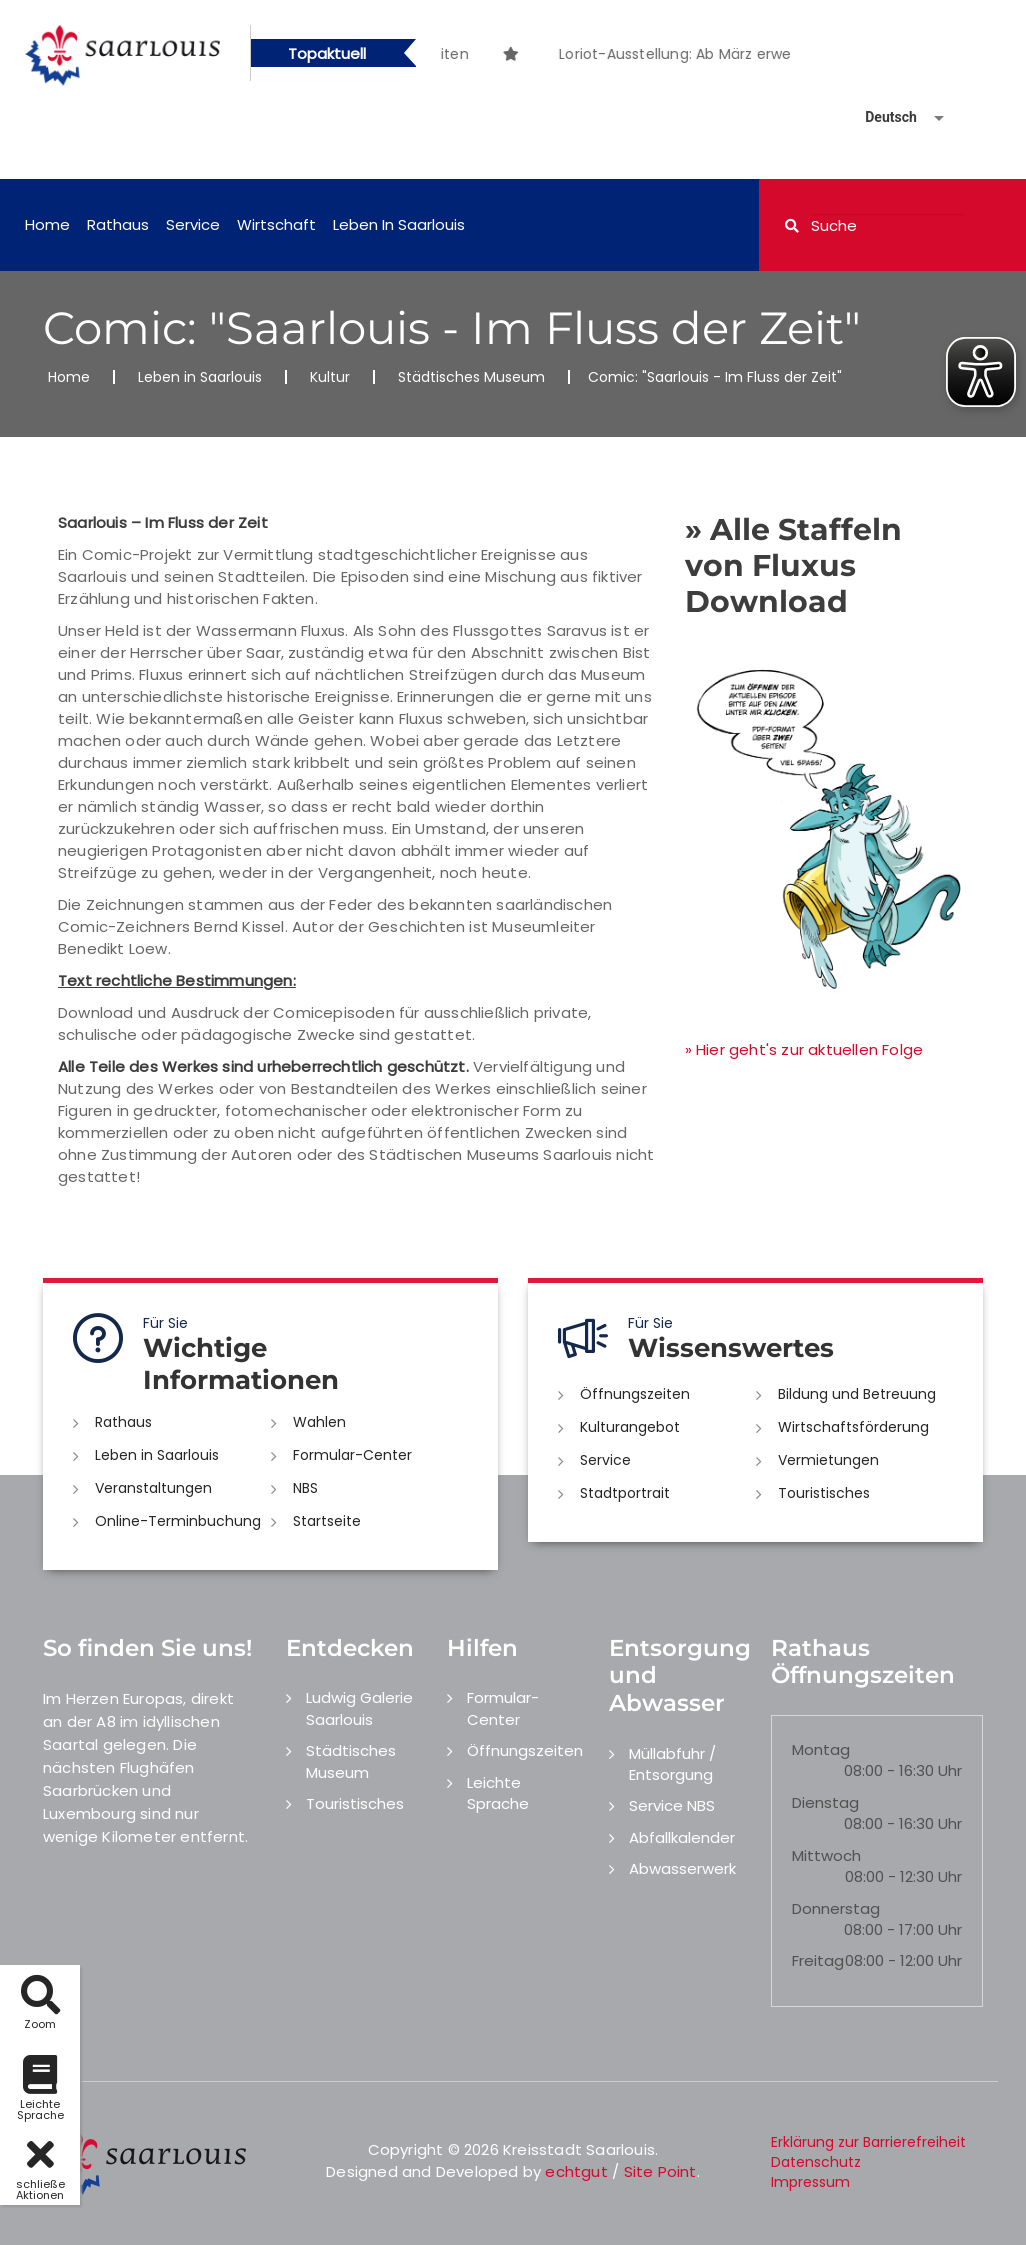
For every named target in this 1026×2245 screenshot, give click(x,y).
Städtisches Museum (471, 377)
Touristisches (824, 1493)
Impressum (810, 2182)
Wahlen (319, 1422)
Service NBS (672, 1805)
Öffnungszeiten (635, 1394)
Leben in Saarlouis (399, 224)
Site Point (660, 2171)
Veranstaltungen (153, 1488)
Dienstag (825, 1802)
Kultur (330, 377)
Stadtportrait (625, 1493)
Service (193, 224)
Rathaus (118, 224)
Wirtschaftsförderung (853, 1427)
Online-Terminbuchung (178, 1521)
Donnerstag (836, 1908)
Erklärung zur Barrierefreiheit (868, 2142)
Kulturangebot (630, 1427)
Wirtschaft (276, 224)
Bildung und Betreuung (857, 1394)
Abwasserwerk (682, 1868)
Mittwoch (826, 1855)
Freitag (818, 1960)
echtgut (576, 2171)
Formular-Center (352, 1455)
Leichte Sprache (498, 1793)
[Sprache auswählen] (881, 117)
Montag (821, 1749)
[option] (551, 43)
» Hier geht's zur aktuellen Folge (804, 1049)
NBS (305, 1488)
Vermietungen (828, 1460)
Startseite (327, 1521)
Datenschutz (816, 2162)
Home (47, 224)
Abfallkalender (682, 1837)
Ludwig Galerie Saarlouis (359, 1708)
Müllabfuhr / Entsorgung (672, 1764)
